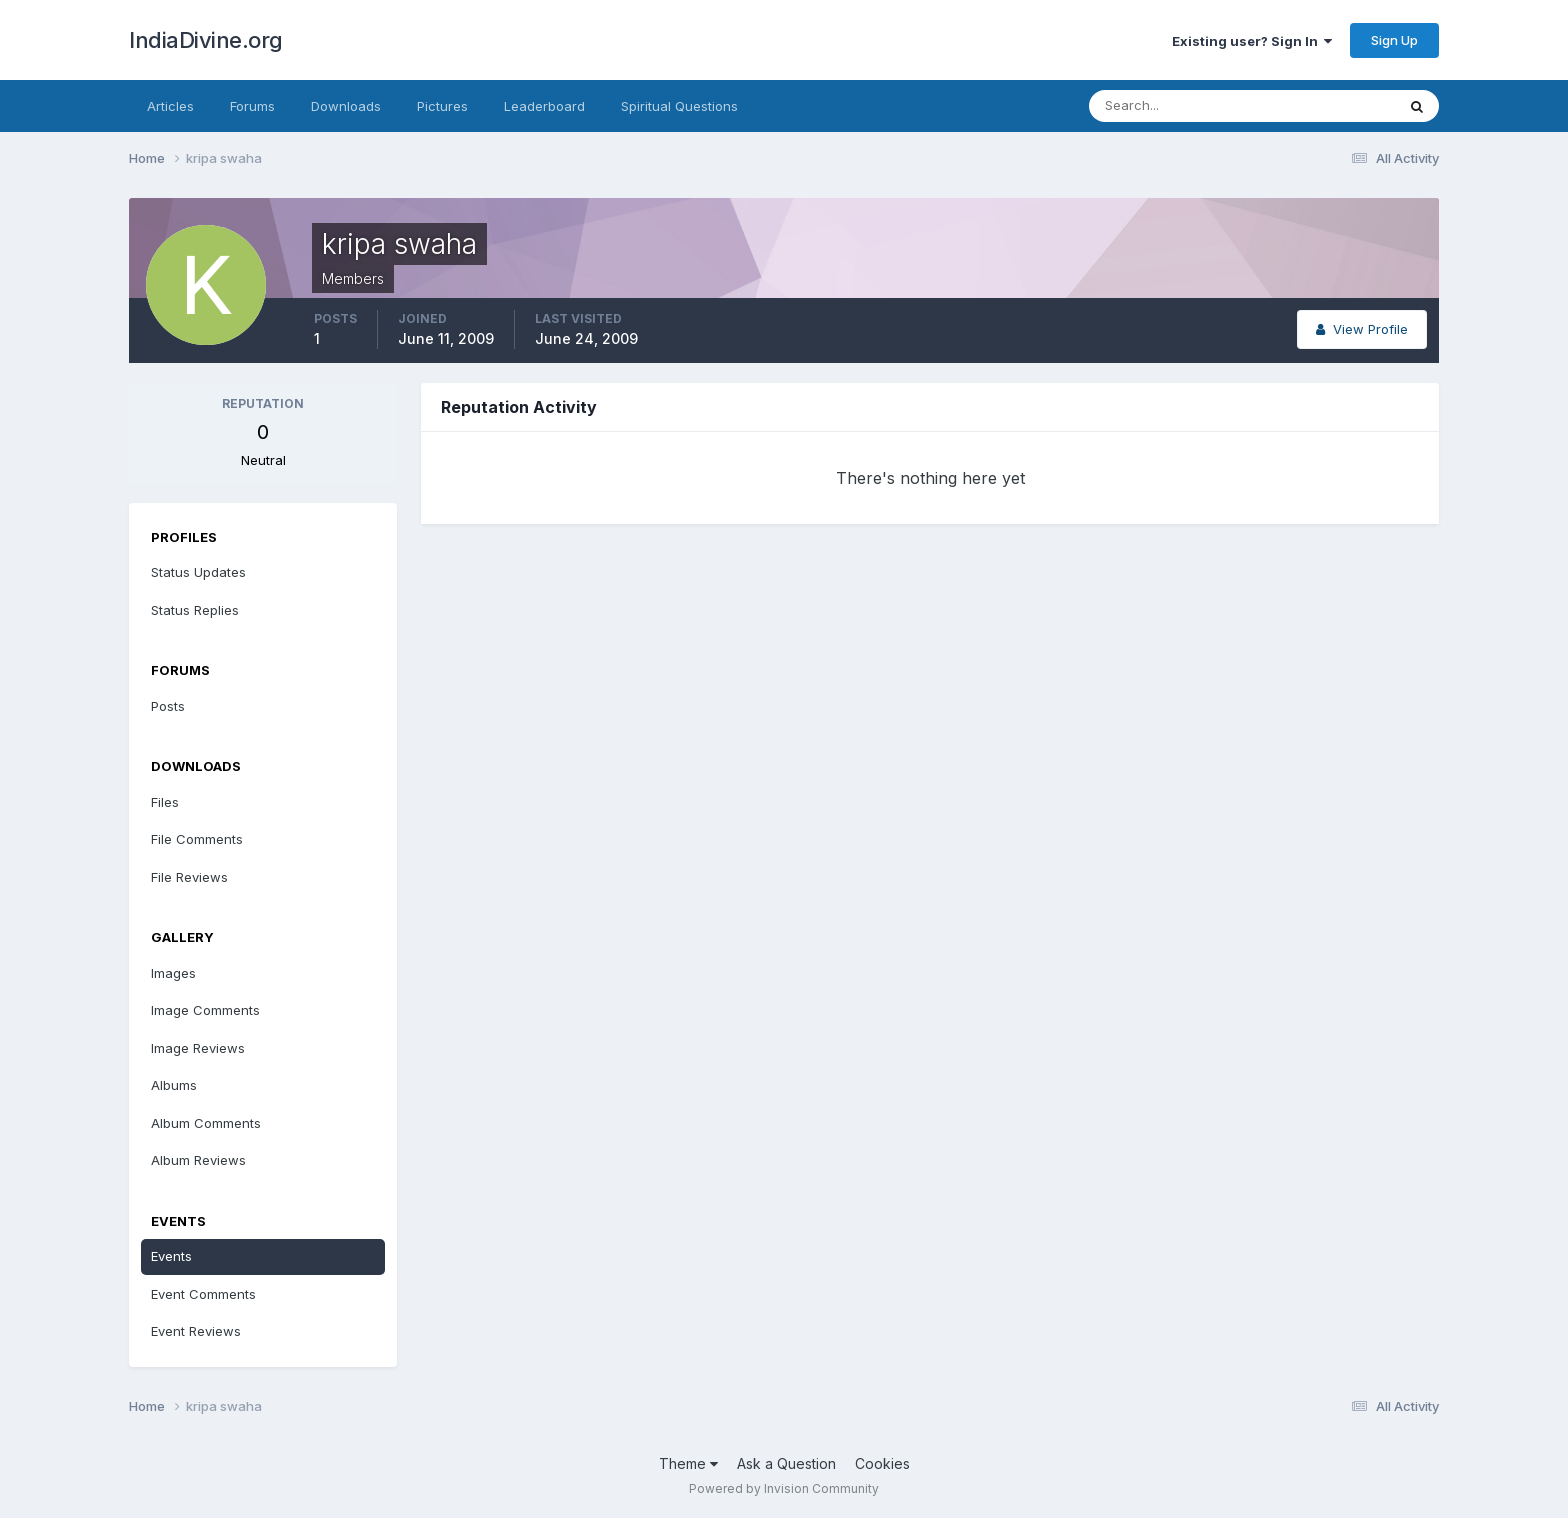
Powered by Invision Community (784, 1488)
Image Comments (205, 1010)
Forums (252, 106)
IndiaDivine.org (206, 40)
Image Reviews (198, 1048)
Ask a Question (786, 1463)
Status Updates (198, 572)
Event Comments (203, 1294)
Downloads (346, 106)
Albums (174, 1085)
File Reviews (189, 877)
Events (171, 1256)
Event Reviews (196, 1331)
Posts (168, 706)
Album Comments (206, 1123)
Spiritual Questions (679, 106)
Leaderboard (544, 106)
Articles (170, 106)
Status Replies (195, 610)
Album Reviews (198, 1160)
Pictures (442, 106)
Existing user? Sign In (1252, 41)
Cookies (882, 1463)
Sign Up (1394, 40)
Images (173, 973)
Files (165, 802)
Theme (688, 1463)
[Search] (1177, 106)
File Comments (197, 839)
